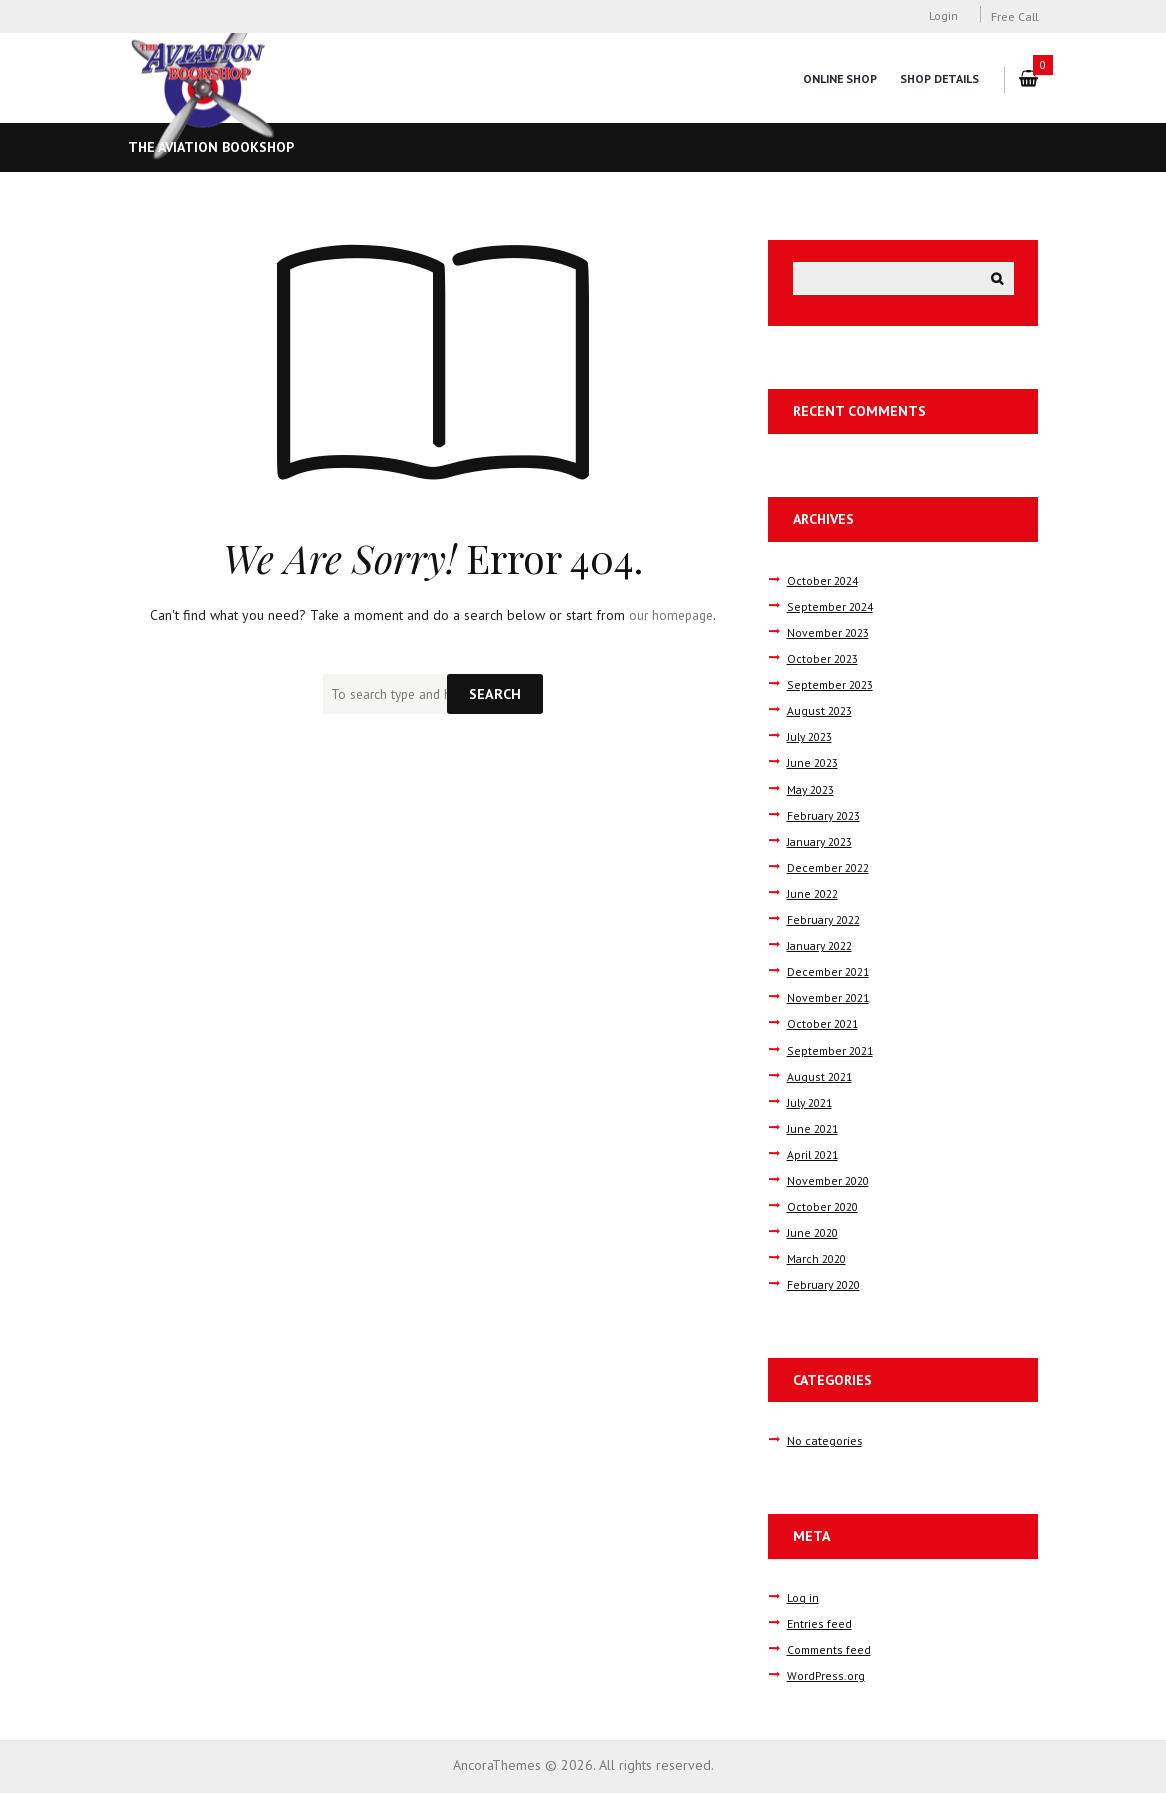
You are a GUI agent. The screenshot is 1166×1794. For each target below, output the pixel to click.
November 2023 (831, 634)
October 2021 (824, 1025)
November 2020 (831, 1182)
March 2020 (819, 1260)
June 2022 (814, 895)
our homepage (671, 615)
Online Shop (838, 78)
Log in (803, 1598)
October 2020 (824, 1208)
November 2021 (831, 999)
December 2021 (831, 973)
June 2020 (814, 1234)
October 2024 (824, 582)
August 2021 (821, 1077)
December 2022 (831, 869)
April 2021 (814, 1156)
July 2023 (812, 738)
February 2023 (826, 816)
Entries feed (819, 1624)
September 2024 (832, 608)
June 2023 (814, 764)
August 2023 (821, 712)
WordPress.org (824, 1677)
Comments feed (830, 1650)
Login (943, 16)
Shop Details (938, 78)
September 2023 (832, 686)
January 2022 (823, 947)
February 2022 (826, 921)
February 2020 (826, 1286)
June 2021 (814, 1130)
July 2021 (812, 1103)
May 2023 (814, 790)
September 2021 (832, 1051)
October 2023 (824, 660)
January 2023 (823, 842)
